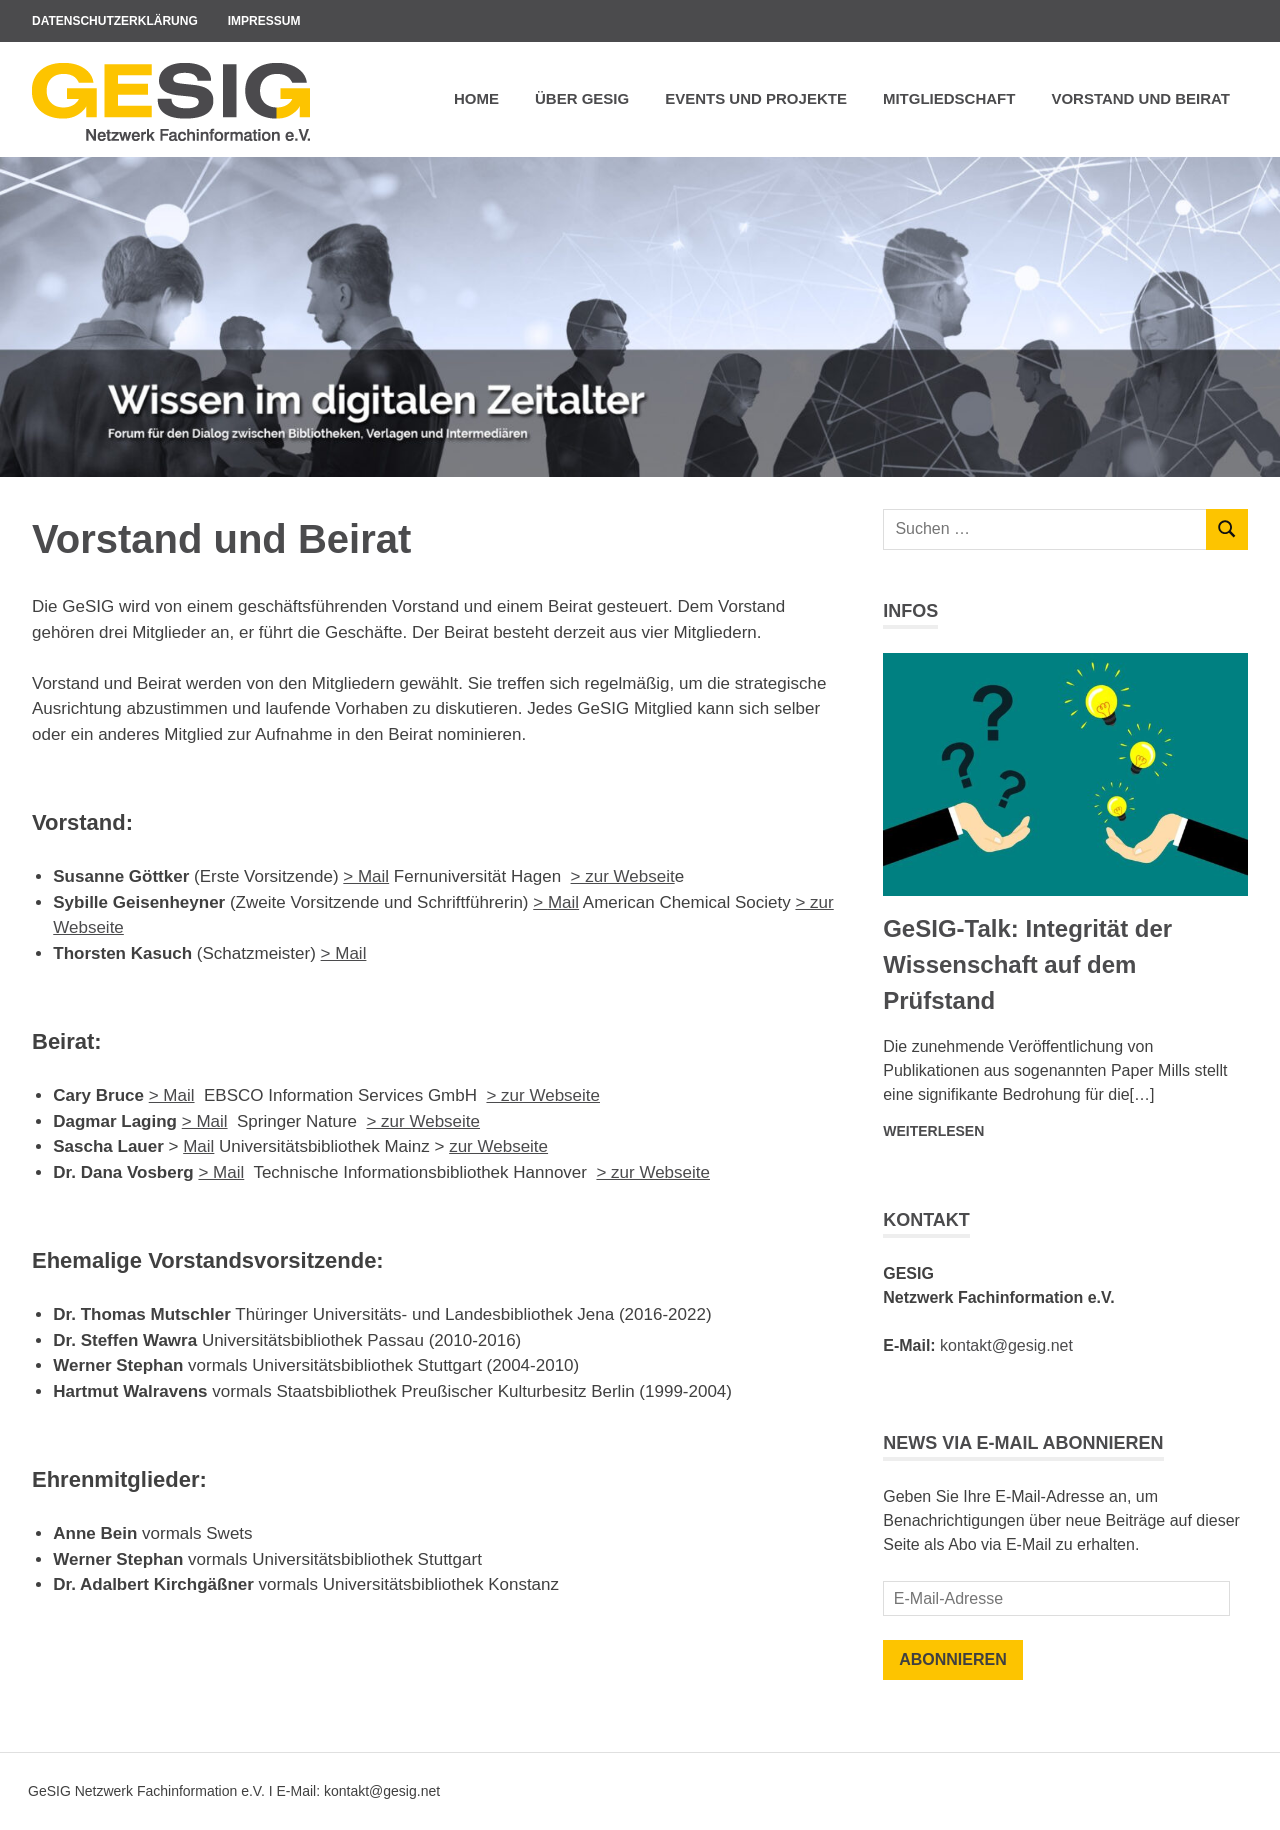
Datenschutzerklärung (115, 21)
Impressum (264, 21)
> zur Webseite (543, 1095)
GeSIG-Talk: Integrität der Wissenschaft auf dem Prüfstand (1027, 964)
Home (476, 98)
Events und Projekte (756, 98)
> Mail (366, 876)
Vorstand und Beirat (1140, 98)
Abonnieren (953, 1659)
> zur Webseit (623, 876)
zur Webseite (498, 1146)
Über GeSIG (582, 98)
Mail (563, 902)
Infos (910, 611)
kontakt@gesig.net (1006, 1345)
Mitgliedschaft (949, 98)
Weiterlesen (933, 1131)
